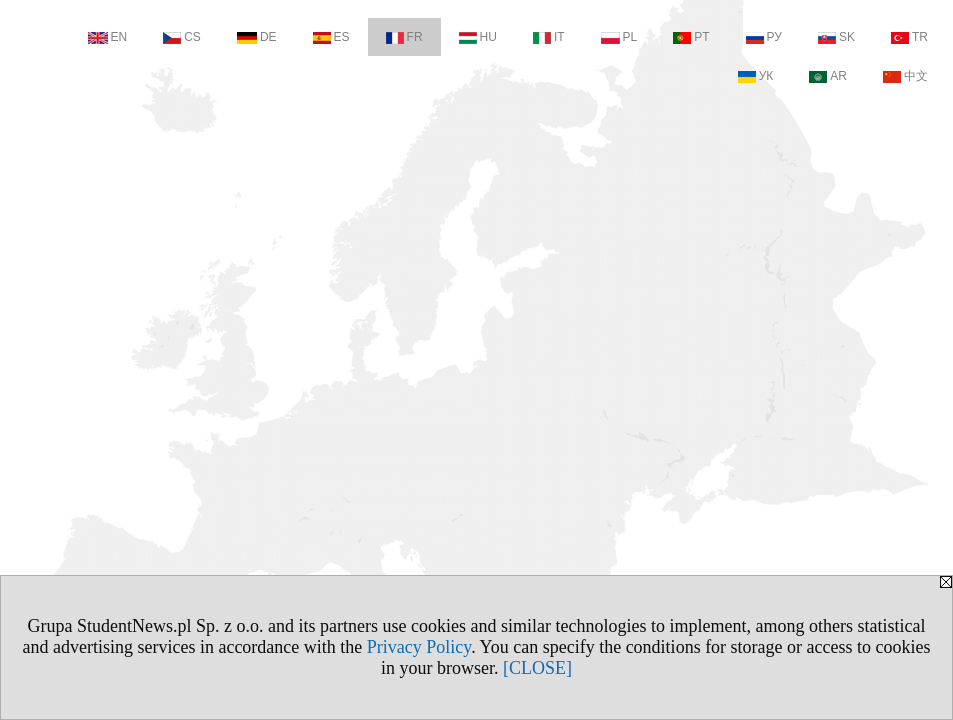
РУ (764, 37)
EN (108, 37)
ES (331, 37)
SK (836, 37)
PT (691, 37)
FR (404, 37)
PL (619, 37)
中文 (905, 76)
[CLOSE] (537, 668)
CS (182, 37)
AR (828, 76)
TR (909, 37)
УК (756, 76)
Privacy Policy (419, 647)
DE (257, 37)
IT (549, 37)
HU (478, 37)
